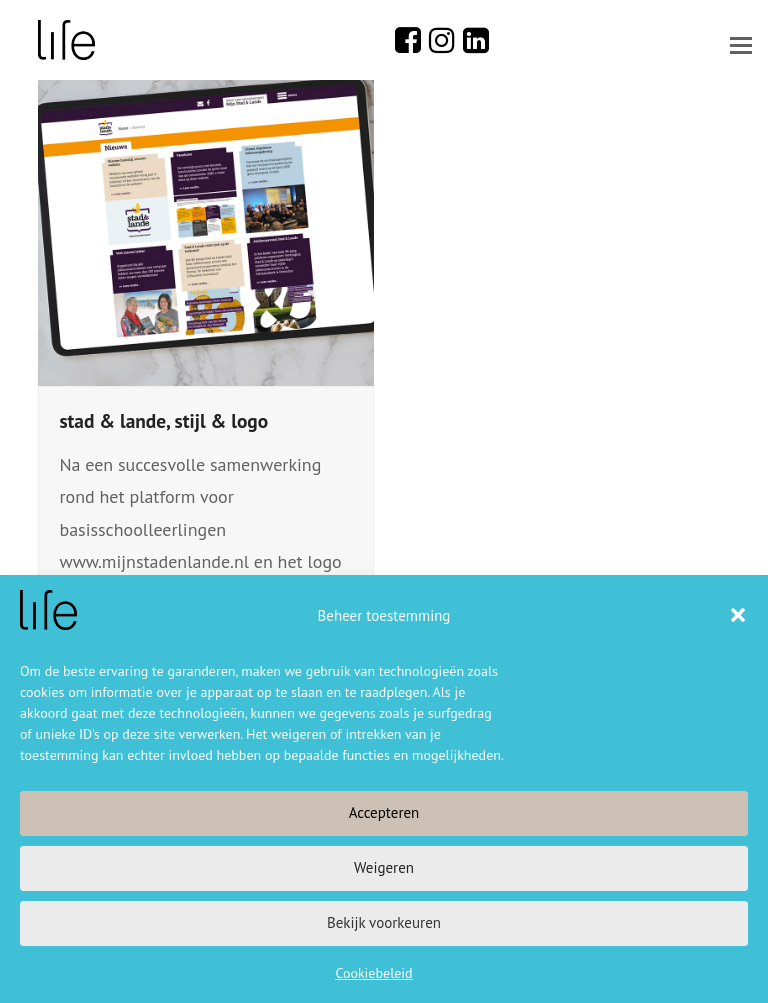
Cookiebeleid (373, 973)
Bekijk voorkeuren (384, 922)
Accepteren (384, 812)
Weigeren (384, 867)
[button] (738, 615)
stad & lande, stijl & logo (163, 420)
